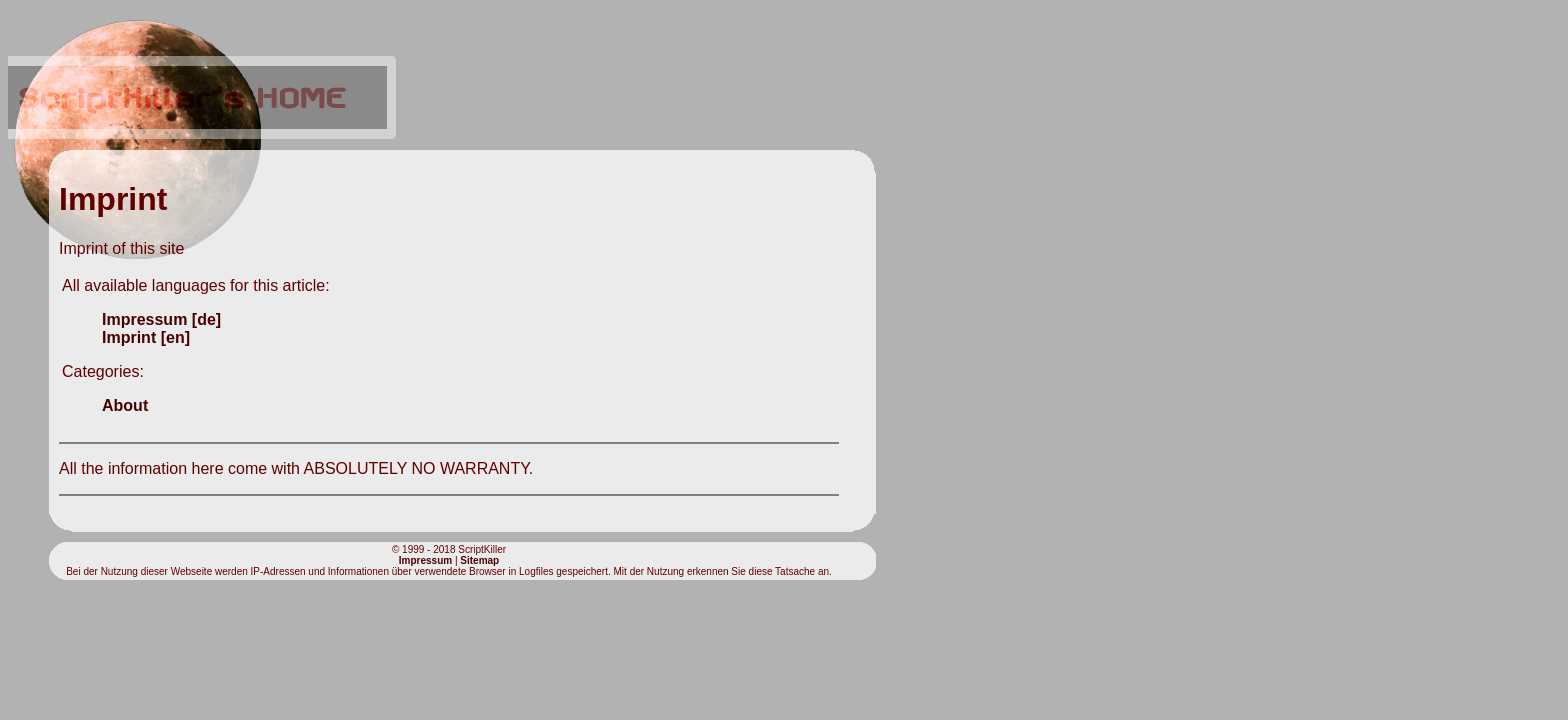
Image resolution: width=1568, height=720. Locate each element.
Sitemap (479, 560)
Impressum (425, 560)
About (125, 405)
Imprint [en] (146, 337)
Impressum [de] (161, 319)
